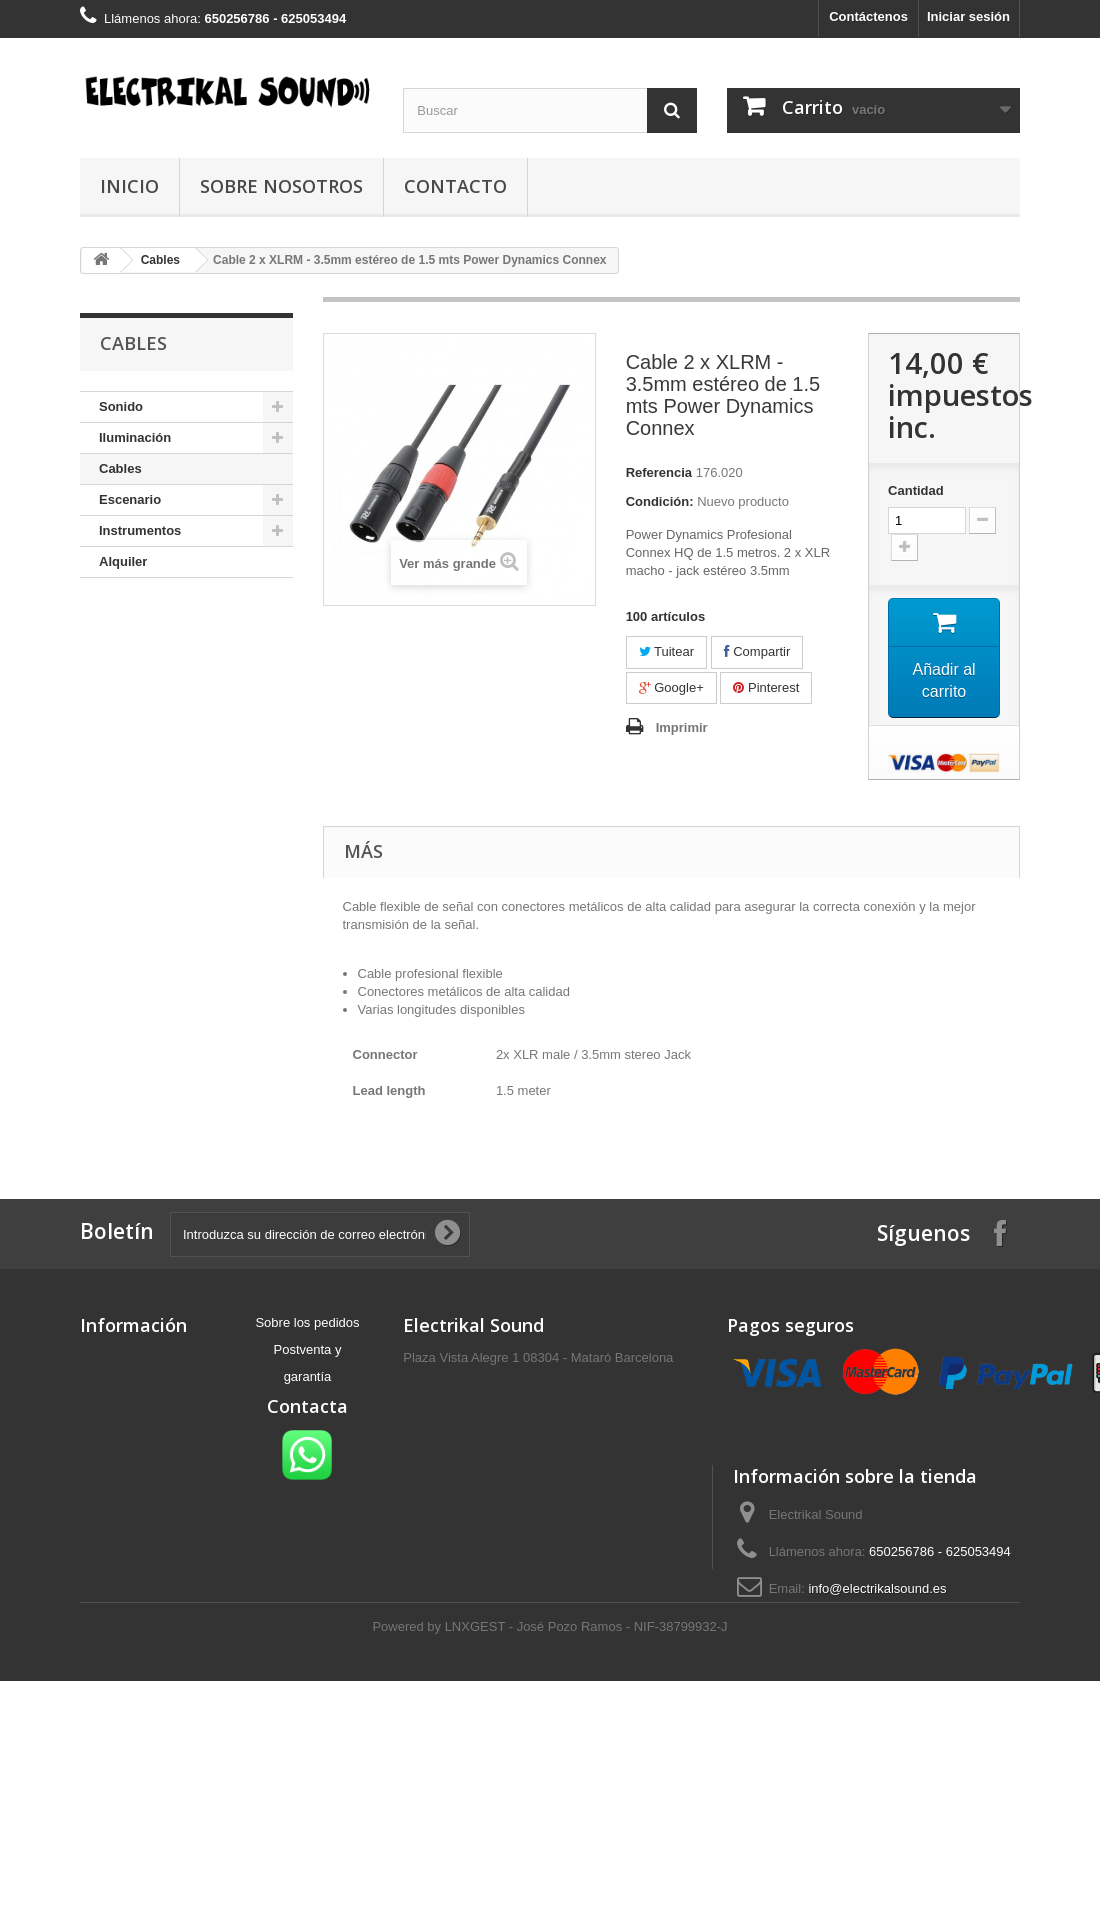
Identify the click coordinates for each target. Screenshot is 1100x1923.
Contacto (455, 186)
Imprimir (682, 727)
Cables (120, 468)
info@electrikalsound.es (877, 1588)
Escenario (130, 499)
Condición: (660, 501)
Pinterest (766, 687)
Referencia (659, 472)
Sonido (121, 406)
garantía (308, 1376)
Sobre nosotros (281, 186)
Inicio (129, 186)
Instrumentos (140, 530)
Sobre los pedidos (307, 1322)
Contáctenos (868, 16)
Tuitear (666, 651)
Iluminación (135, 437)
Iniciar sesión (968, 16)
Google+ (671, 687)
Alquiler (123, 561)
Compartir (757, 651)
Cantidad (916, 490)
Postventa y (308, 1349)
